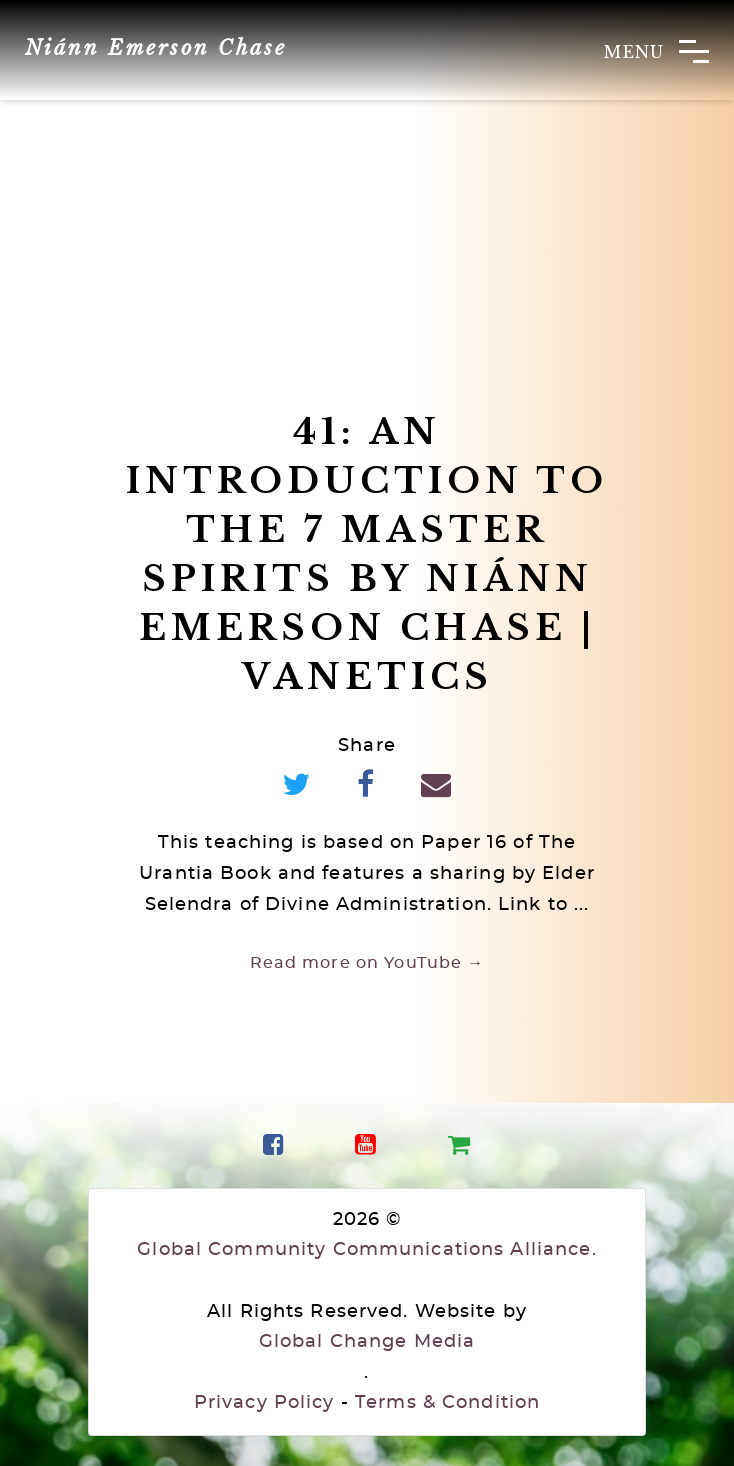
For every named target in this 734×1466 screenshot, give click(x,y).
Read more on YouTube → (367, 963)
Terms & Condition (447, 1403)
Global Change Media (367, 1342)
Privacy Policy (264, 1403)
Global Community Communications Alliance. (366, 1250)
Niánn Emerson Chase (156, 48)
